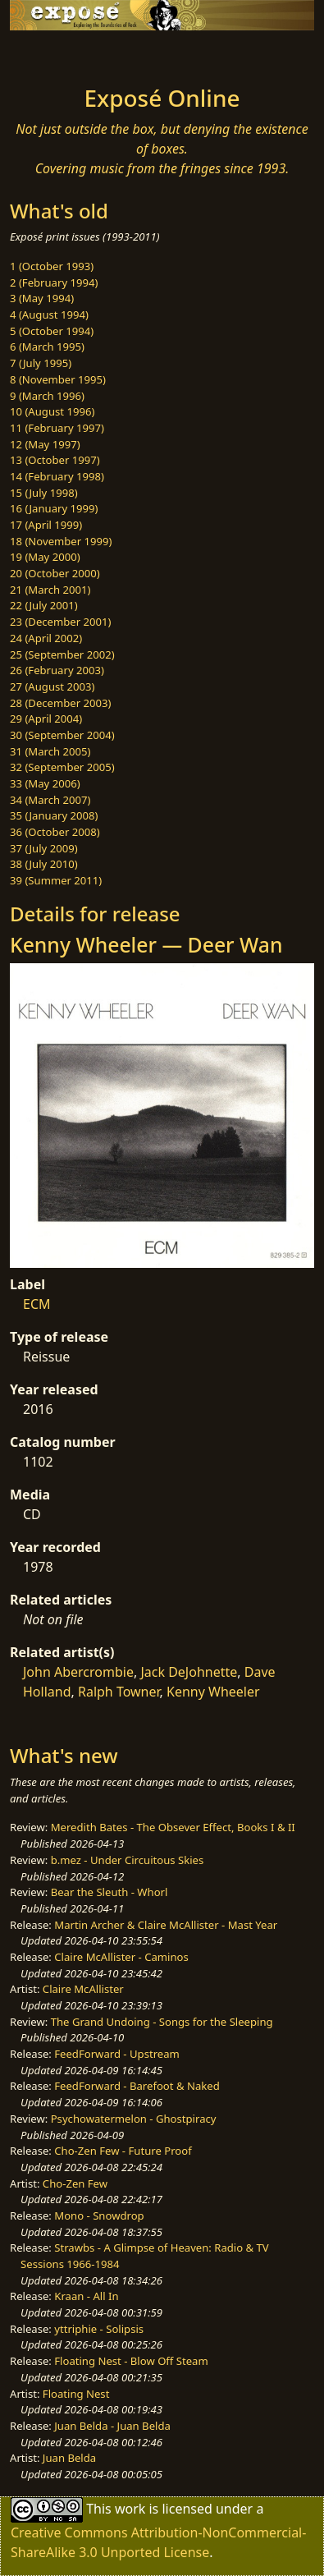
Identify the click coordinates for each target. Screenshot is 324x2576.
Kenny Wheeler (213, 1692)
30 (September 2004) (62, 735)
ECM (37, 1304)
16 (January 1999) (54, 508)
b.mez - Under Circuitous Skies (127, 1860)
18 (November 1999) (61, 541)
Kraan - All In (86, 2296)
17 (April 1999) (46, 524)
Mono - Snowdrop (99, 2215)
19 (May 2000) (45, 556)
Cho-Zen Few (75, 2183)
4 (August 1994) (49, 314)
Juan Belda (69, 2457)
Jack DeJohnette (188, 1672)
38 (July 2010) (44, 863)
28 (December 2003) (60, 703)
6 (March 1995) (47, 346)
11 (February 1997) (57, 427)
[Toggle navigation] (52, 53)
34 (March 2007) (50, 799)
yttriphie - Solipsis (99, 2328)
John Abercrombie (78, 1672)
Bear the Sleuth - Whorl (109, 1892)
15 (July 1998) (44, 492)
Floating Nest (76, 2393)
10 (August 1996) (52, 411)
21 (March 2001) (50, 589)
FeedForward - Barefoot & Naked (136, 2085)
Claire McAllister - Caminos (121, 1956)
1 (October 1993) (52, 266)
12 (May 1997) (45, 444)
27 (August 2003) (52, 686)
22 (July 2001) (44, 605)
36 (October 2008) (55, 831)
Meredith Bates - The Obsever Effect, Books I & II (173, 1827)
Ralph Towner (119, 1692)
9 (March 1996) (47, 395)
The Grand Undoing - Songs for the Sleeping (162, 2021)
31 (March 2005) (50, 751)
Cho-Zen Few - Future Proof (122, 2150)
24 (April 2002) (46, 638)
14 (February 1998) (57, 476)
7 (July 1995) (40, 363)
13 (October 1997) (55, 459)
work (130, 2508)
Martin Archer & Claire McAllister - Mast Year (165, 1924)
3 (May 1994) (42, 298)
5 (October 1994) (52, 331)
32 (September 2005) (62, 767)
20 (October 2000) (55, 573)
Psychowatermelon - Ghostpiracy (134, 2118)
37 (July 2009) (44, 848)
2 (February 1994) (54, 282)
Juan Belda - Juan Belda (112, 2425)
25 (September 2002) (62, 654)
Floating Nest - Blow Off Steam (131, 2360)
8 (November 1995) (58, 379)
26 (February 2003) (57, 670)
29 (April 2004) (46, 718)
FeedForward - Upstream (117, 2053)
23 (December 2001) (60, 621)
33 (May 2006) (45, 783)
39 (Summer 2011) (56, 880)
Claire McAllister (83, 1988)
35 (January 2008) (54, 815)
